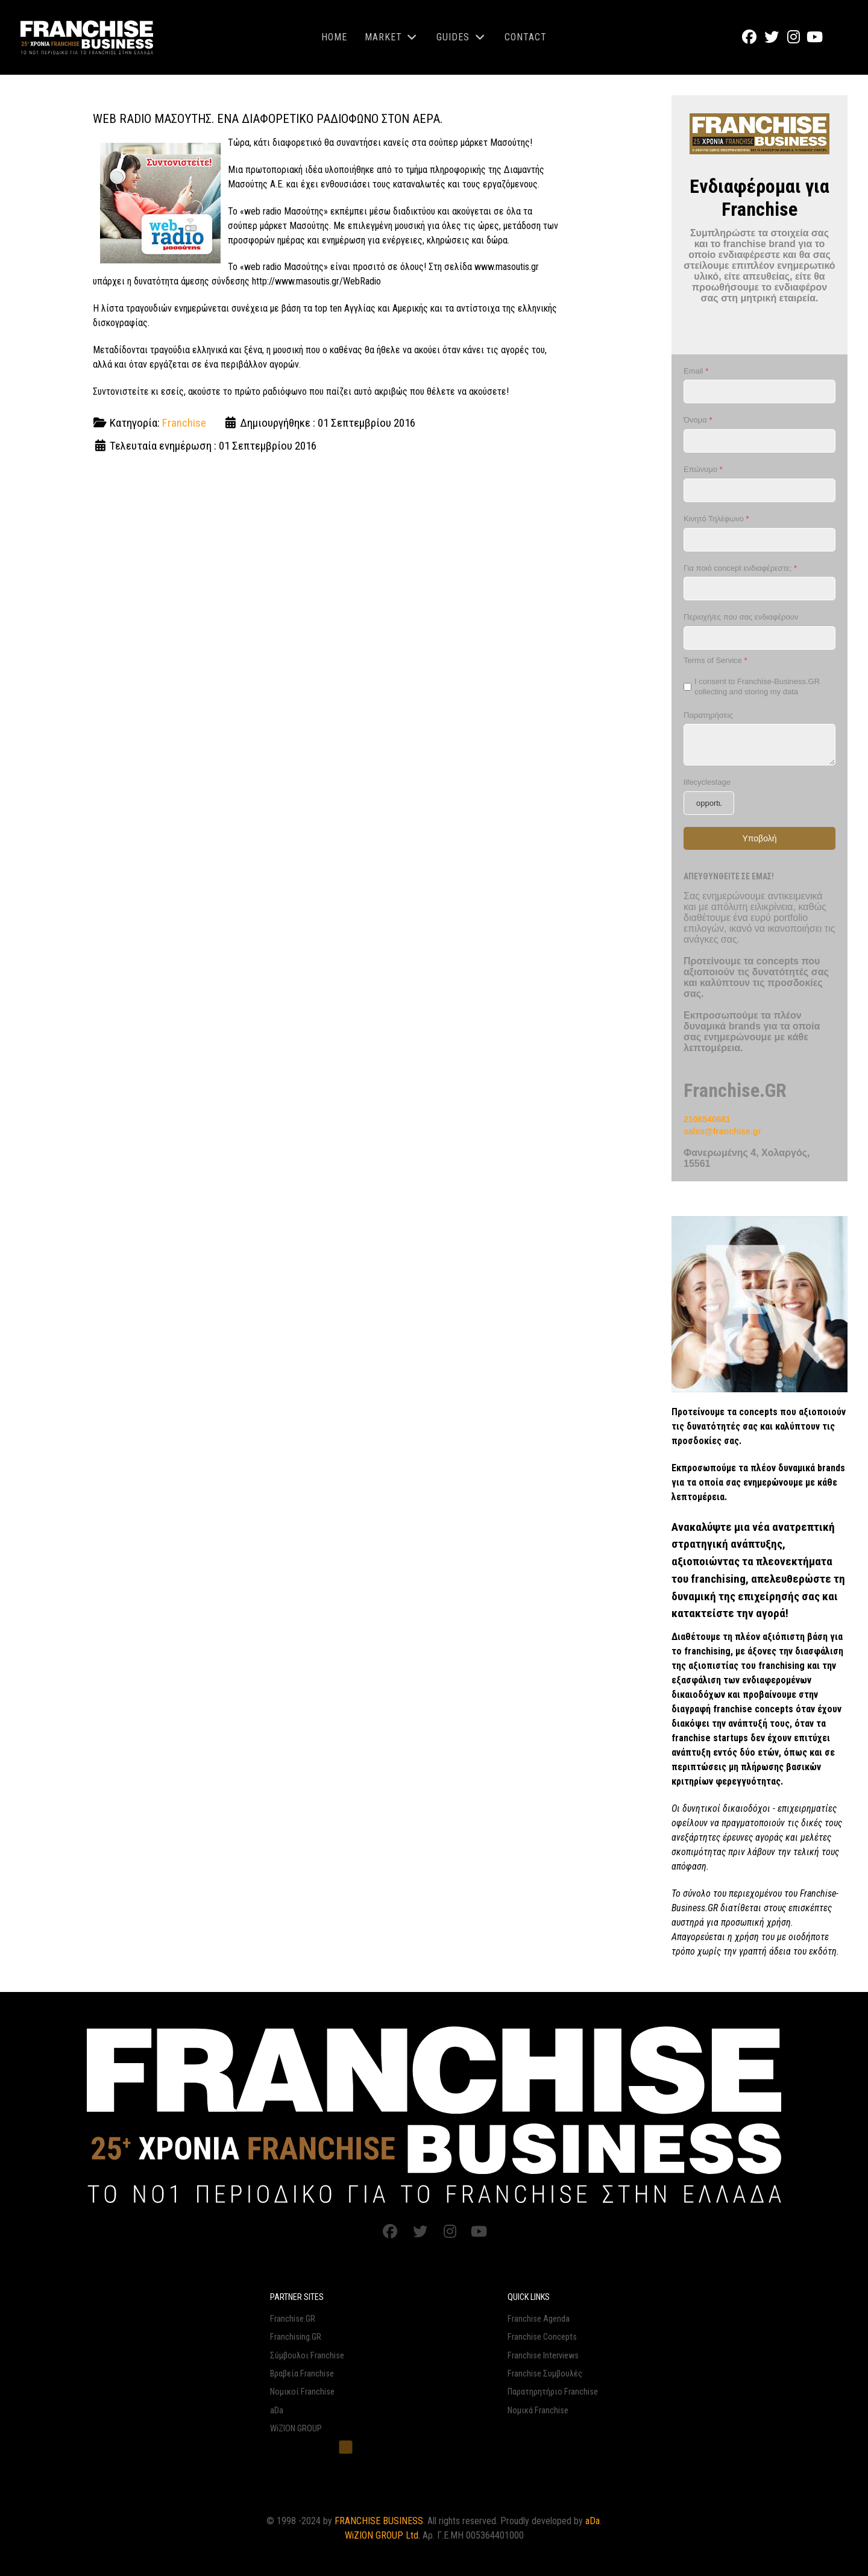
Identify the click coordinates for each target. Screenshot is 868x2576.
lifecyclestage (707, 782)
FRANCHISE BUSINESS (379, 2521)
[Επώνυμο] (759, 490)
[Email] (759, 391)
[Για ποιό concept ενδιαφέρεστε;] (759, 588)
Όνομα (698, 419)
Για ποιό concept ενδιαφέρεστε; (740, 567)
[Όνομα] (759, 441)
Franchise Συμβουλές (545, 2374)
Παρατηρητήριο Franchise (553, 2392)
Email (696, 370)
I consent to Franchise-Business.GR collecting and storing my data (757, 686)
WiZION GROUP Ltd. (382, 2535)
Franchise (184, 423)
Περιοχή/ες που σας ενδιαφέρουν (741, 616)
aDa (276, 2410)
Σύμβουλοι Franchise (307, 2356)
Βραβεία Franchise (302, 2374)
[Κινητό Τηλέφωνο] (759, 539)
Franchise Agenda (539, 2319)
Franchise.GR (292, 2319)
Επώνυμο (703, 469)
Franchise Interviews (543, 2356)
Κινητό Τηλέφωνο (716, 518)
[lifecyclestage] (709, 803)
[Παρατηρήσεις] (759, 744)
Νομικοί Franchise (302, 2392)
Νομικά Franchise (538, 2410)
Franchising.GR (295, 2337)
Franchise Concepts (542, 2337)
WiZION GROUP (296, 2429)
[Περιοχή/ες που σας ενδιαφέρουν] (759, 638)
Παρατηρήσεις (708, 714)
